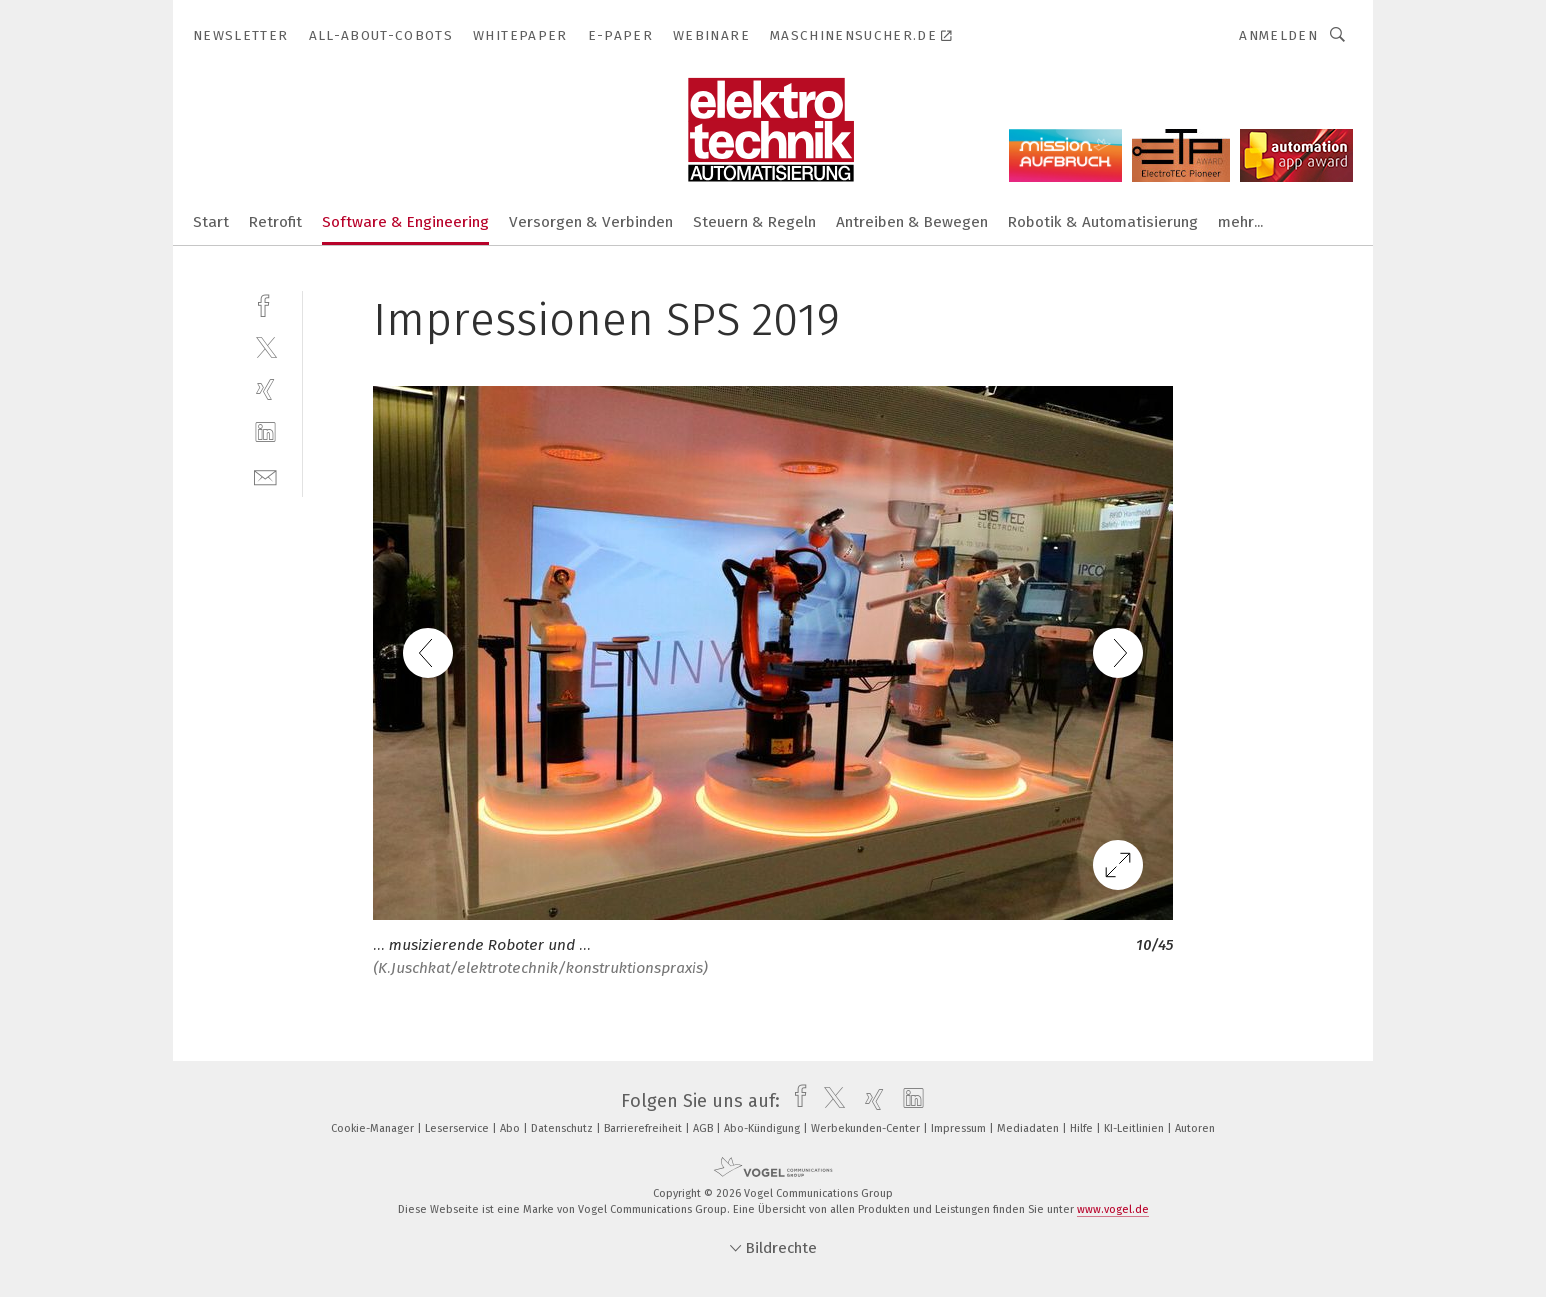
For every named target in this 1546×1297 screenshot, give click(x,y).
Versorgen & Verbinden (591, 222)
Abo (511, 1128)
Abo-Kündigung (763, 1128)
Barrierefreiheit (644, 1128)
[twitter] (265, 346)
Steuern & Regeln (754, 222)
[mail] (265, 475)
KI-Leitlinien (1135, 1128)
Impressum (960, 1128)
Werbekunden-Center (867, 1128)
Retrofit (275, 222)
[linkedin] (265, 432)
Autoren (1195, 1128)
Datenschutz (563, 1128)
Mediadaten (1029, 1128)
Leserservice (458, 1128)
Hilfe (1083, 1128)
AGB (704, 1128)
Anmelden (1278, 35)
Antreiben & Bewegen (912, 222)
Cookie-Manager (374, 1128)
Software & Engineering (405, 222)
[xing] (265, 389)
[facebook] (265, 303)
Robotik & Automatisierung (1103, 222)
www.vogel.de (1113, 1209)
